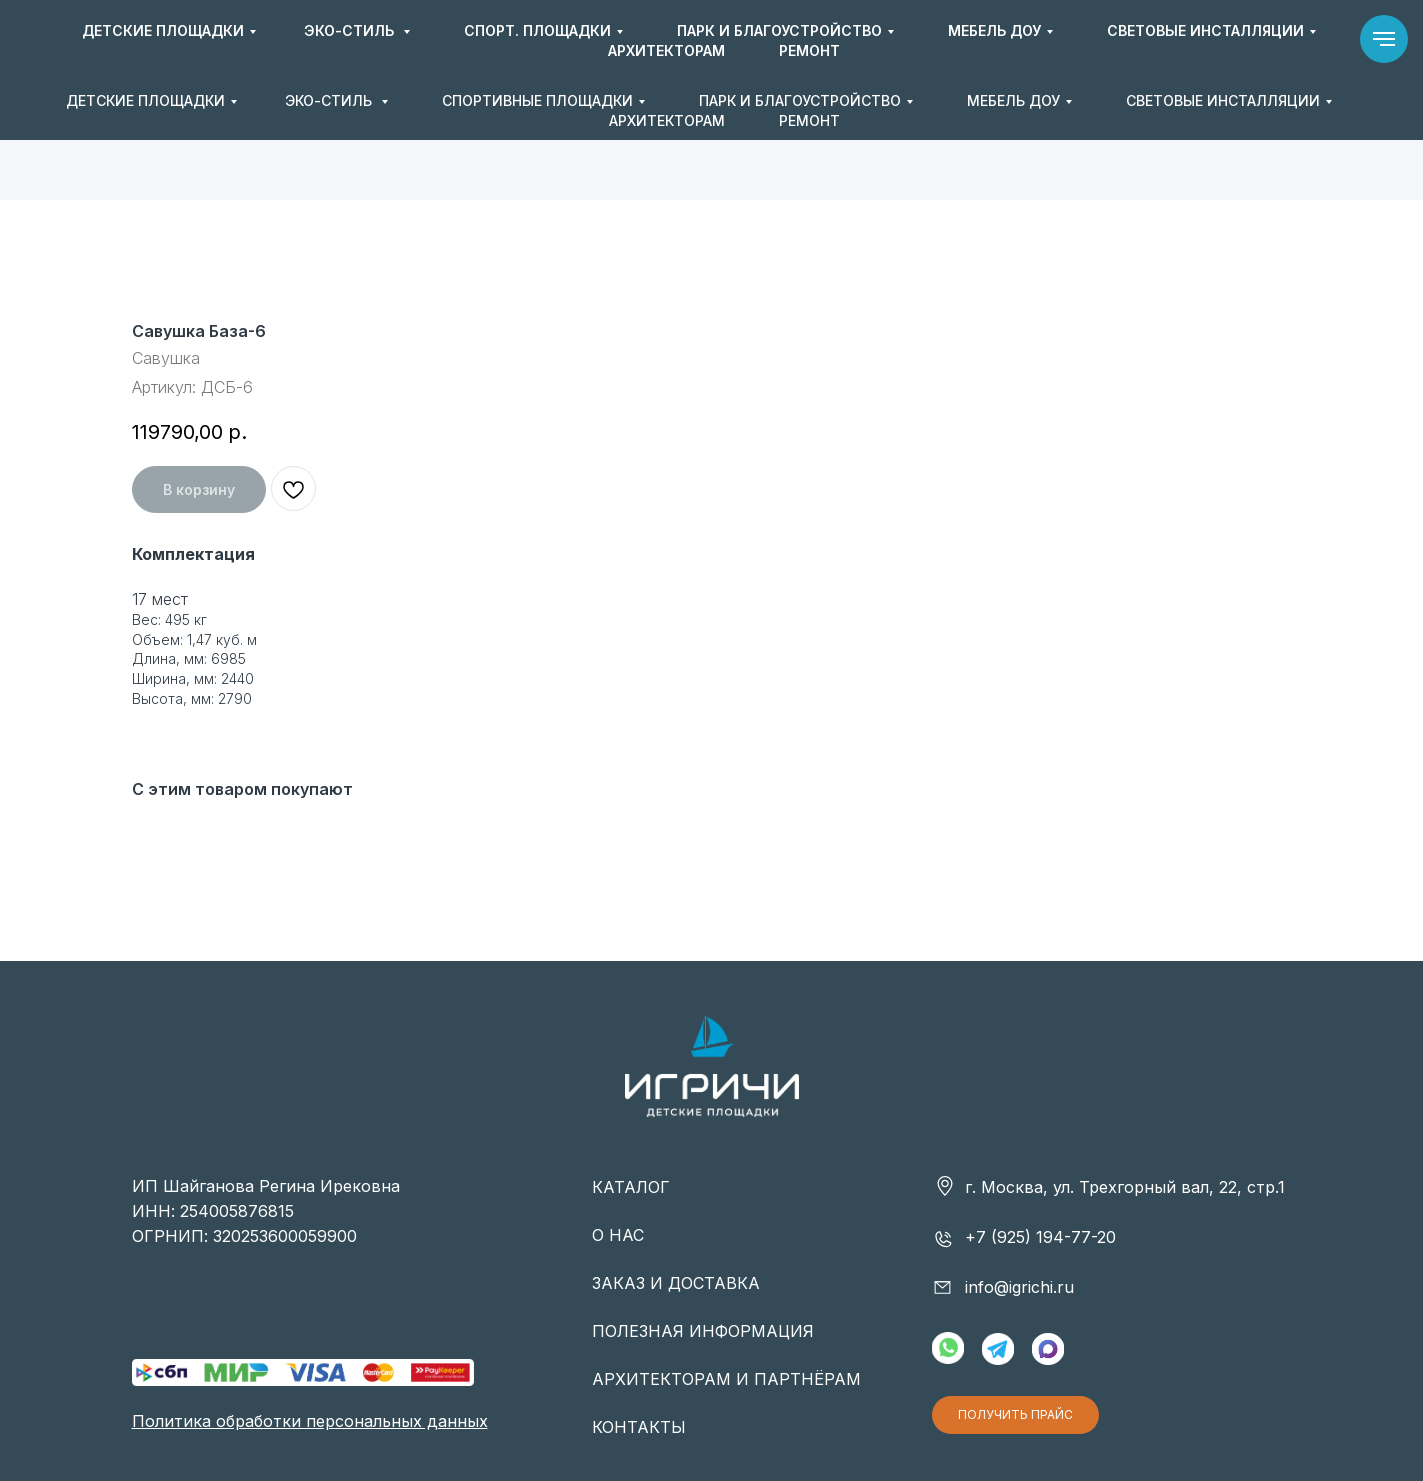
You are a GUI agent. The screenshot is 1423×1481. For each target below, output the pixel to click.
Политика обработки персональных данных (310, 1421)
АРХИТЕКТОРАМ (667, 120)
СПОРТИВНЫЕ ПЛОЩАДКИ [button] (537, 100)
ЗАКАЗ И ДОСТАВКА (676, 1283)
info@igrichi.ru (1111, 39)
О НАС (618, 1235)
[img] (712, 40)
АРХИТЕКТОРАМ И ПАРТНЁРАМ (726, 1379)
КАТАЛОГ (631, 1187)
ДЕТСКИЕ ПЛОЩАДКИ (145, 100)
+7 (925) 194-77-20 (912, 39)
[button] (1246, 41)
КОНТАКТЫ (639, 1427)
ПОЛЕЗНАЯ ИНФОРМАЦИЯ (703, 1331)
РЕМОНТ (809, 120)
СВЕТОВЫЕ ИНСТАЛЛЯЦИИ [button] (1223, 100)
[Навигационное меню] (1384, 39)
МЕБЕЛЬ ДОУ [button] (1013, 100)
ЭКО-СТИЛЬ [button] (330, 100)
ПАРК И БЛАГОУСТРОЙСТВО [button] (800, 100)
